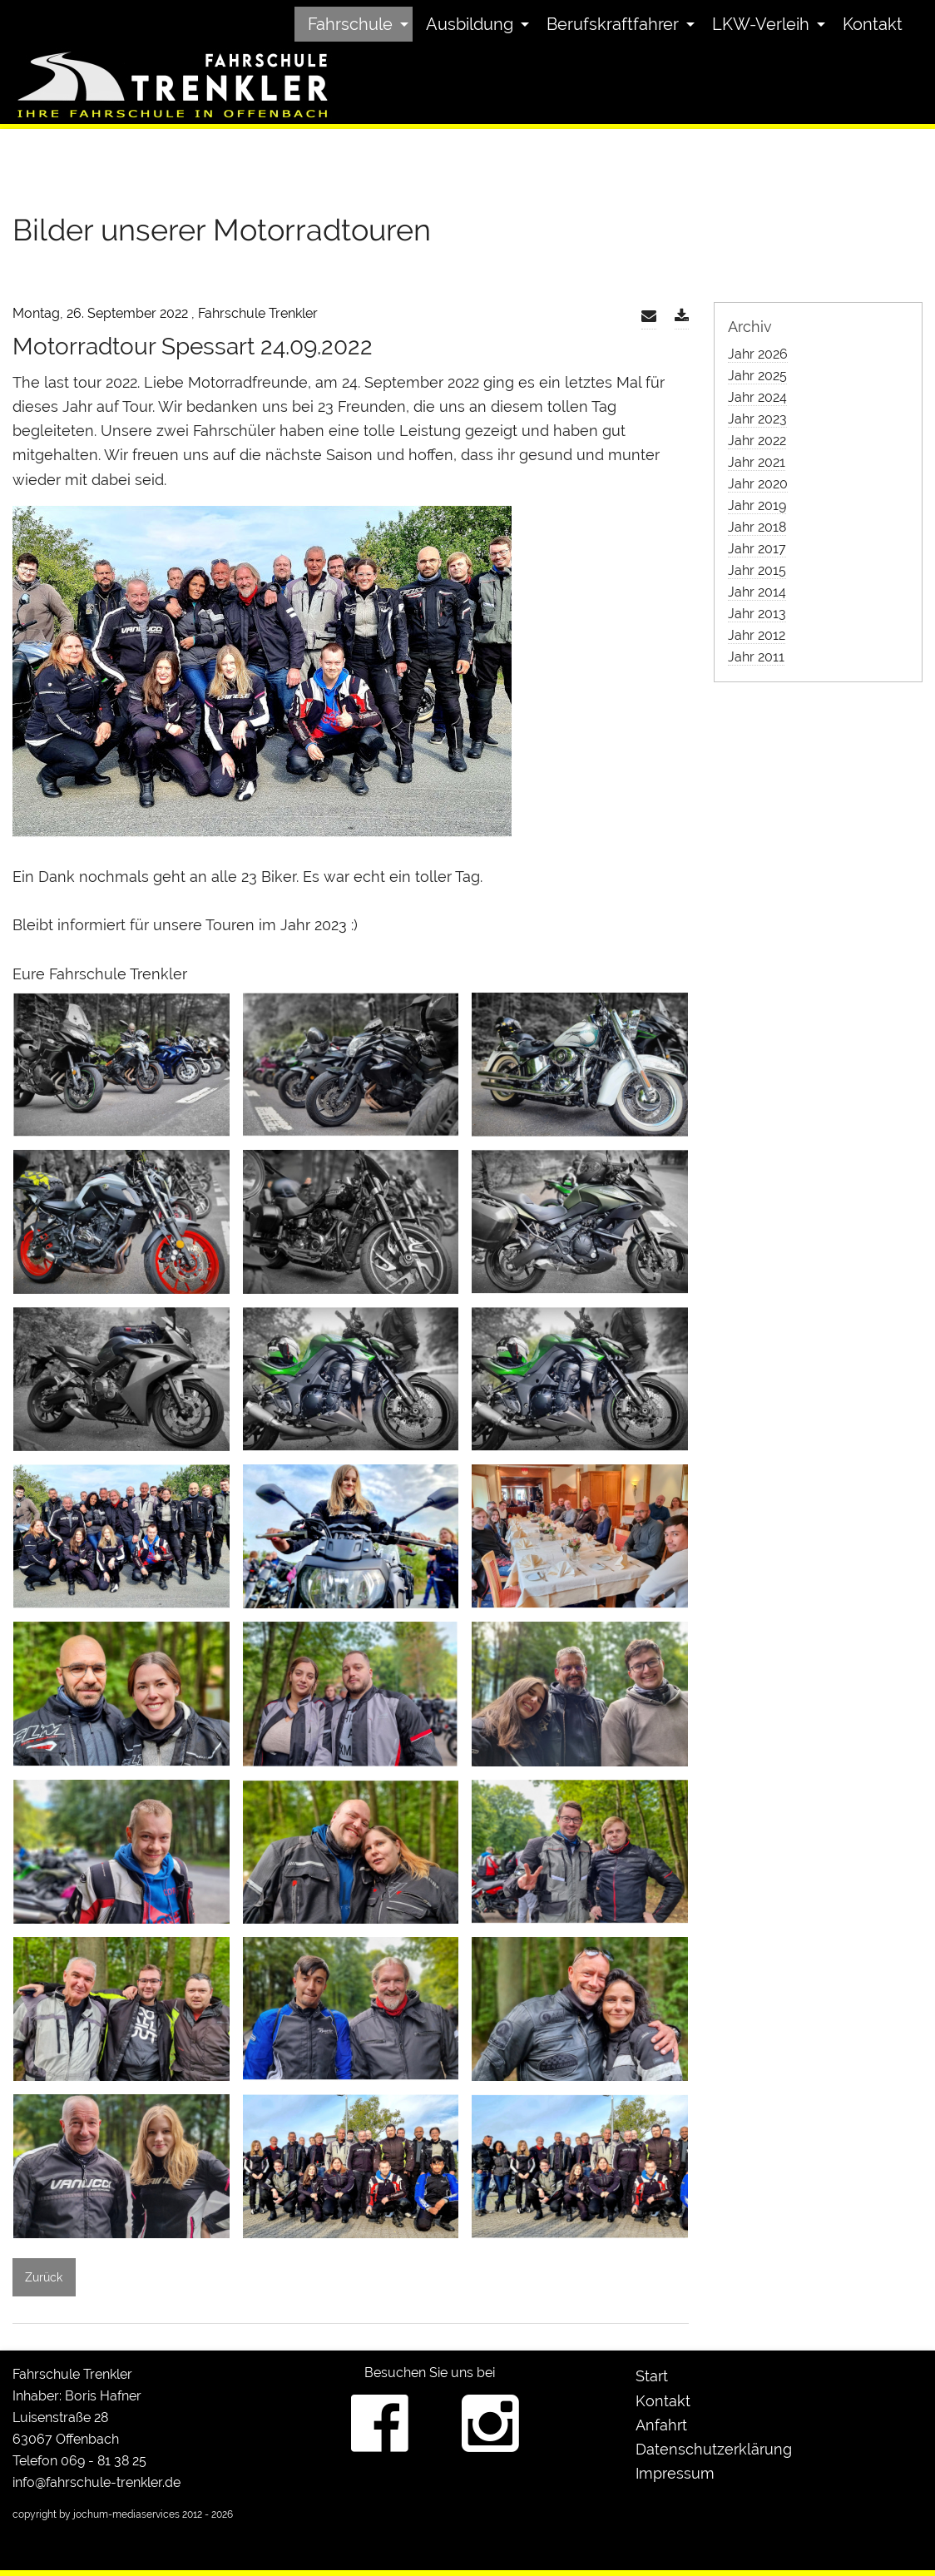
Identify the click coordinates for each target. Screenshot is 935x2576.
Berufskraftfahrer (613, 24)
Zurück (43, 2277)
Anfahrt (661, 2425)
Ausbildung (469, 24)
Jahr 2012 (756, 635)
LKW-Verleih (760, 24)
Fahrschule (350, 24)
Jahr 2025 (757, 376)
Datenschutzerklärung (714, 2449)
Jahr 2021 (756, 462)
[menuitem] (353, 24)
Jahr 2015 (757, 570)
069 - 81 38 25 (103, 2461)
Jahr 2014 (757, 592)
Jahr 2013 (757, 614)
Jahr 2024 (757, 397)
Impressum (675, 2473)
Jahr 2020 (758, 484)
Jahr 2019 (757, 505)
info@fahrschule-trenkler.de (96, 2482)
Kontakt (873, 24)
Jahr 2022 (757, 440)
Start (652, 2376)
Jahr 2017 (757, 549)
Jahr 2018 (757, 527)
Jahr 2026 (758, 354)
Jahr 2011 (756, 657)
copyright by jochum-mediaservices (96, 2514)
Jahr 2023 (757, 419)
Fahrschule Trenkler (72, 2374)
